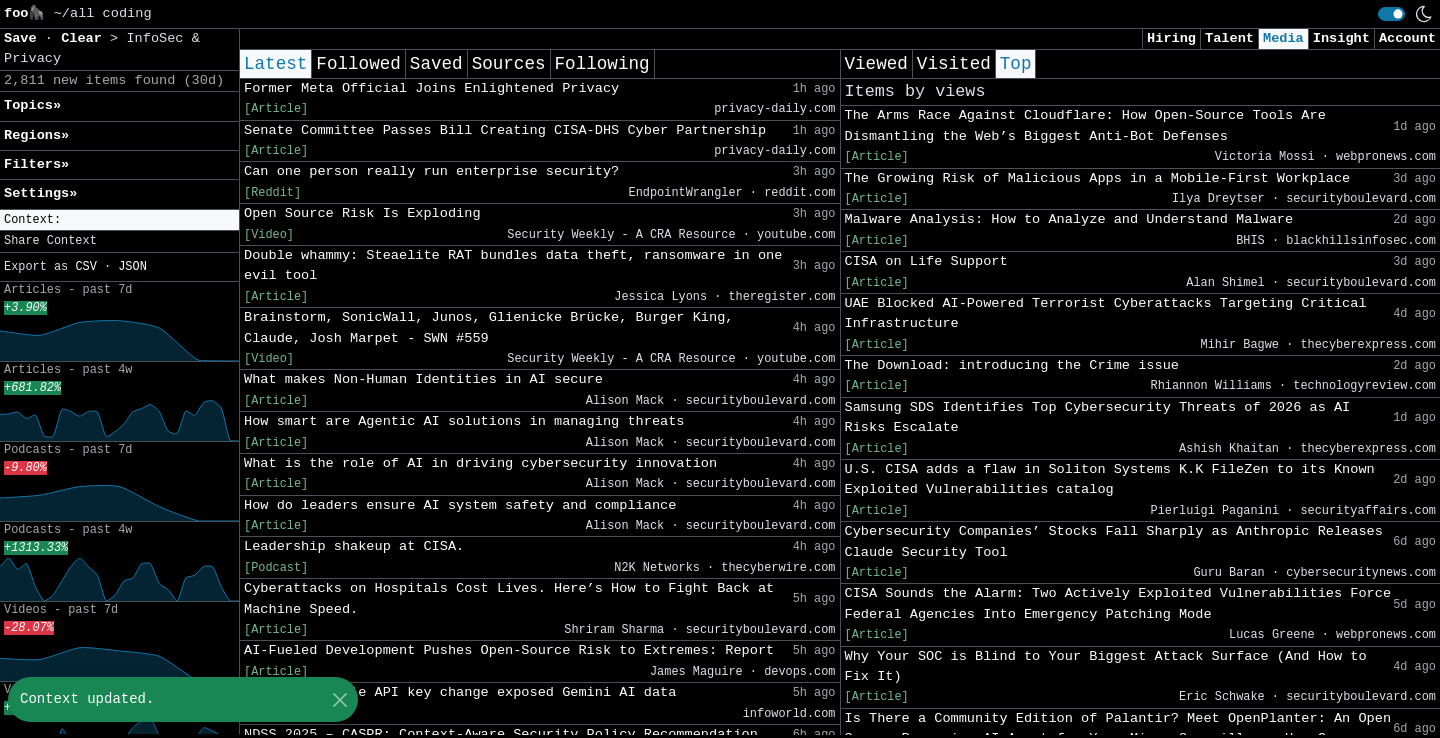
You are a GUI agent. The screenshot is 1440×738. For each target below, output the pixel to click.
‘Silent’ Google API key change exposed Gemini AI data (460, 692)
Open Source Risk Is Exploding (362, 213)
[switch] (1391, 14)
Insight (1341, 38)
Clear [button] (85, 38)
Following (602, 64)
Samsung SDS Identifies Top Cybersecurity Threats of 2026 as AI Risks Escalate (1098, 417)
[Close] (339, 699)
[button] (119, 220)
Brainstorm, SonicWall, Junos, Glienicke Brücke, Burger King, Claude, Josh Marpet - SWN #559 (488, 327)
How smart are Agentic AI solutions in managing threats (464, 421)
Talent (1229, 38)
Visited (954, 64)
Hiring (1171, 38)
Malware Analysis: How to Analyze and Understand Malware (1069, 219)
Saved (436, 64)
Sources (509, 64)
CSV (85, 267)
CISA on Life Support (926, 261)
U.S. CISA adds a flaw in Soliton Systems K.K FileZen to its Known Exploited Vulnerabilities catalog (1110, 479)
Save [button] (24, 38)
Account (1407, 38)
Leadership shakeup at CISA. (354, 546)
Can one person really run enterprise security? (431, 171)
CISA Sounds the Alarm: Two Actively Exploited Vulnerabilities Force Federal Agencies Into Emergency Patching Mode (1118, 603)
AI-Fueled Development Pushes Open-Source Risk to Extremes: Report (509, 650)
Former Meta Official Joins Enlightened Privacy (431, 88)
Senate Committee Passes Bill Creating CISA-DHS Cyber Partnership (505, 130)
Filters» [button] (36, 164)
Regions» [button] (36, 135)
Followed (358, 64)
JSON (132, 267)
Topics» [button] (32, 105)
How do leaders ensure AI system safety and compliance (460, 505)
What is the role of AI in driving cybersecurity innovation (480, 463)
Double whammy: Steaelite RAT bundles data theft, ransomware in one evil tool (513, 265)
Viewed (876, 64)
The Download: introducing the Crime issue (1012, 365)
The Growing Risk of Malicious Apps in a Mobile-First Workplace (1098, 178)
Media (1283, 38)
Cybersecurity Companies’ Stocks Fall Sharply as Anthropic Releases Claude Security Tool (1114, 541)
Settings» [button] (40, 193)
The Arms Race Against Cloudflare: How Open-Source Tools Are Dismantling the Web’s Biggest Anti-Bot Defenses (1085, 125)
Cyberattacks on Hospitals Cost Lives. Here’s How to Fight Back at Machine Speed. (509, 598)
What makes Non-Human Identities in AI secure (423, 379)
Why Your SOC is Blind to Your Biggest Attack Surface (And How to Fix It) (1106, 666)
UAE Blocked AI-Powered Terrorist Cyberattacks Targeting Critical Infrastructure (1106, 313)
